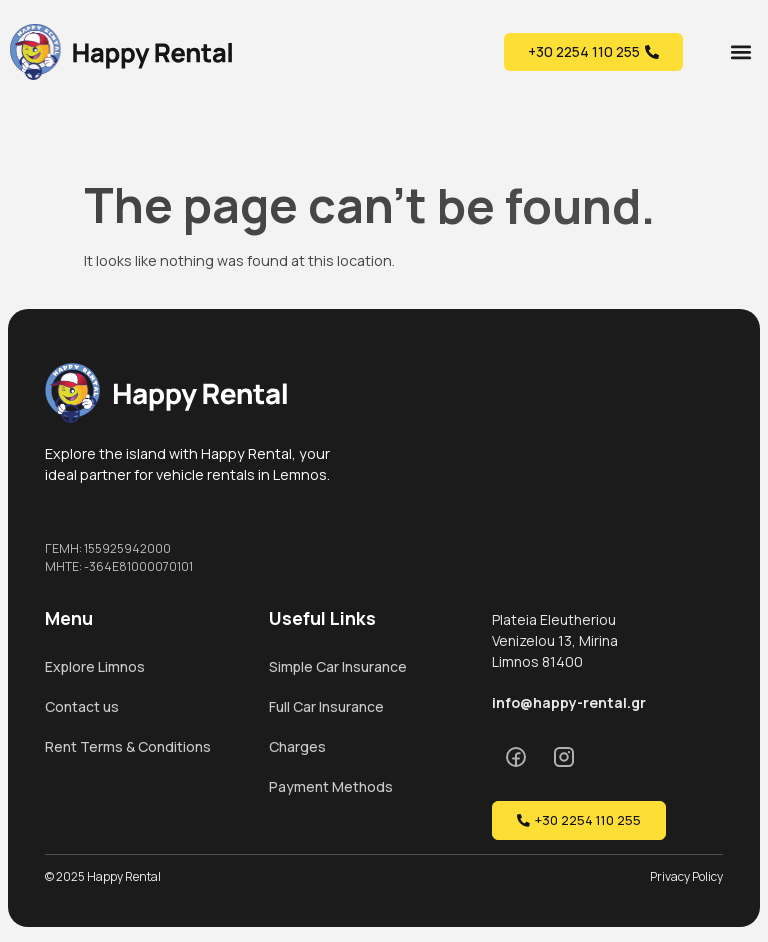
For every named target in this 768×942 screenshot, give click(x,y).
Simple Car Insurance (338, 666)
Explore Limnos (95, 666)
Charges (297, 746)
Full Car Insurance (326, 706)
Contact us (82, 706)
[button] (741, 51)
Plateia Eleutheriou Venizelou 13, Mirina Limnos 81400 (555, 640)
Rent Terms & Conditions (128, 746)
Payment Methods (331, 786)
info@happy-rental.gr (569, 702)
